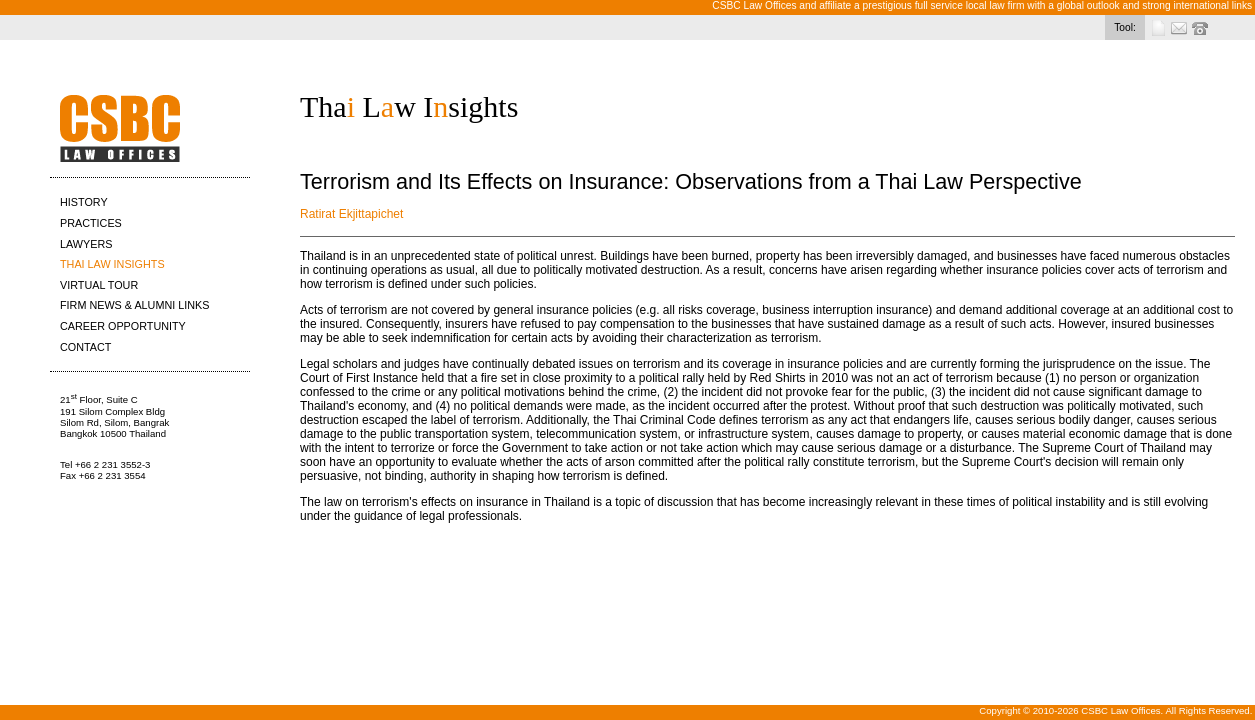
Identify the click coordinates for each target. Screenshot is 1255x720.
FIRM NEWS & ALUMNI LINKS (134, 305)
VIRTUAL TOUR (99, 285)
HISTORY (84, 202)
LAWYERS (86, 244)
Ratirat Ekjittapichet (351, 214)
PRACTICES (91, 223)
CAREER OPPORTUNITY (123, 326)
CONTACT (85, 347)
